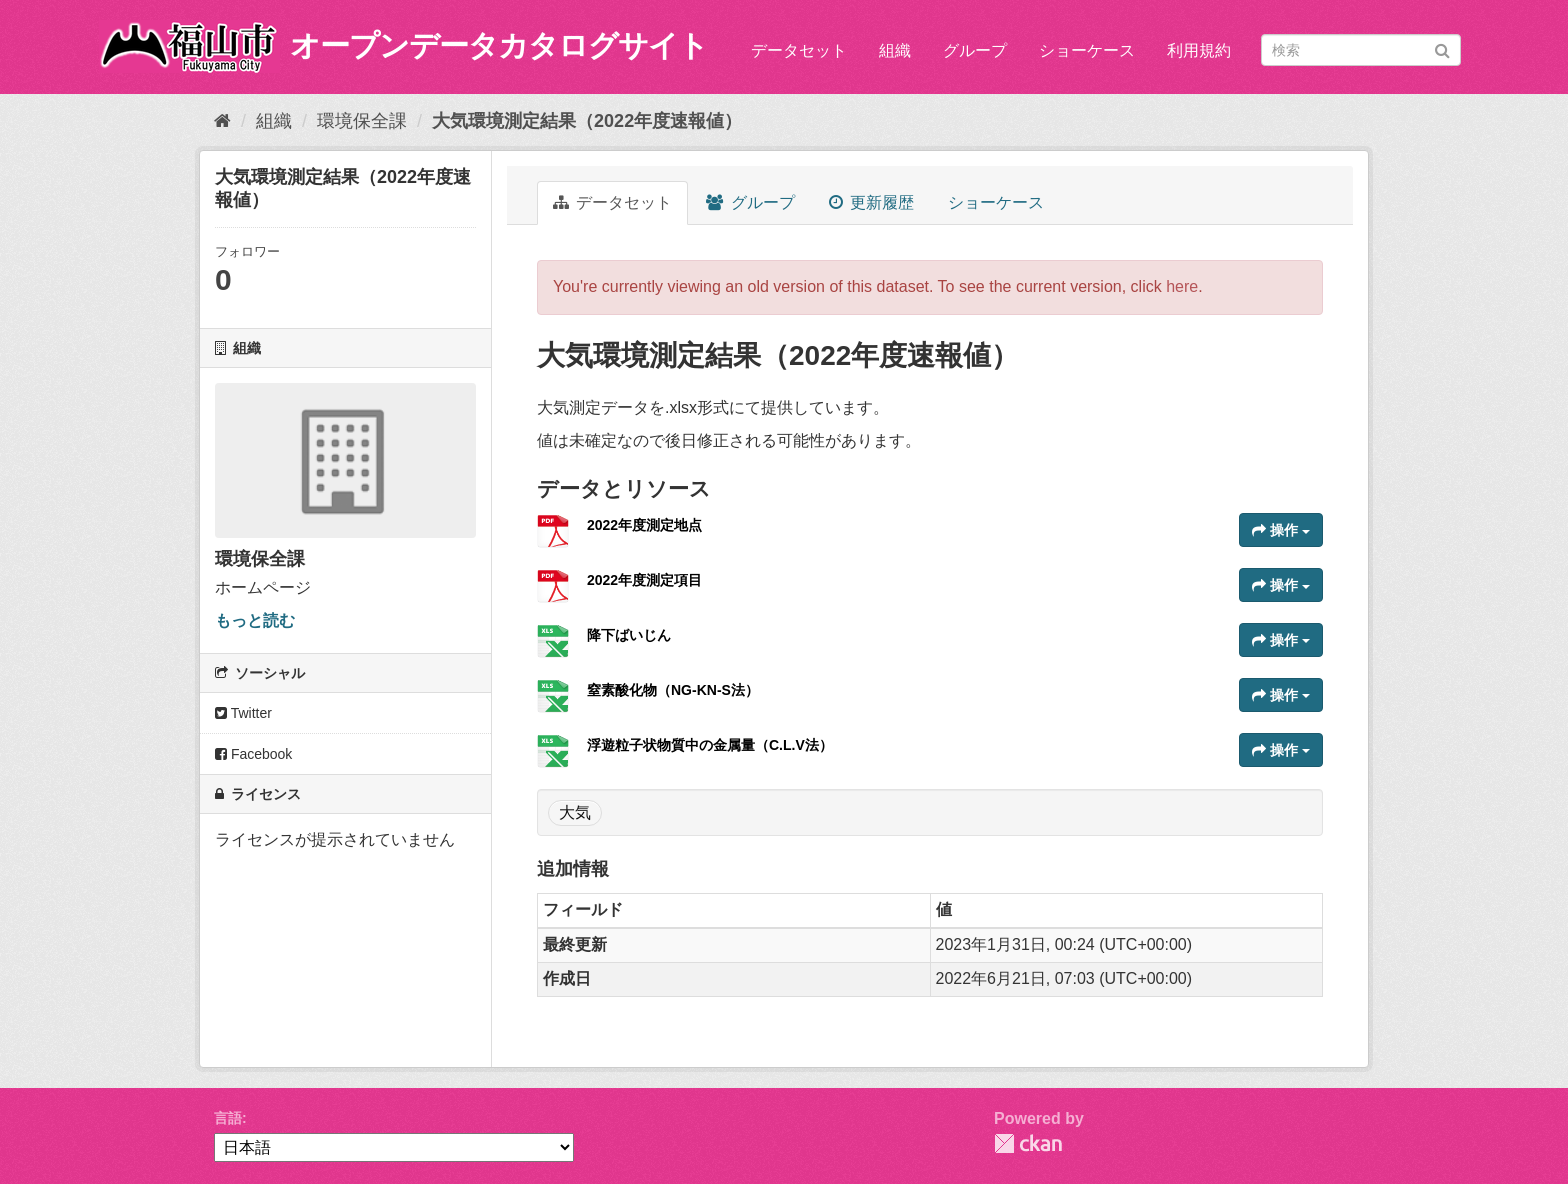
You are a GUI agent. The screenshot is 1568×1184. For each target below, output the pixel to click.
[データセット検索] (1361, 50)
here (1182, 286)
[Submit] (1442, 48)
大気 (575, 812)
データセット (799, 50)
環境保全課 (362, 121)
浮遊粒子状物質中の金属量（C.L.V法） (710, 745)
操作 (1281, 530)
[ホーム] (222, 121)
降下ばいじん (629, 635)
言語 (228, 1118)
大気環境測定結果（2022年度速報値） (587, 121)
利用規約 (1199, 50)
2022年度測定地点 (644, 525)
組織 (895, 50)
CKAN (1028, 1143)
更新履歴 (871, 202)
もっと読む (255, 620)
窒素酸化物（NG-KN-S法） (673, 690)
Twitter (243, 713)
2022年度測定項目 (644, 580)
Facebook (253, 754)
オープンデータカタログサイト (499, 45)
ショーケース (1087, 50)
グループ (975, 50)
